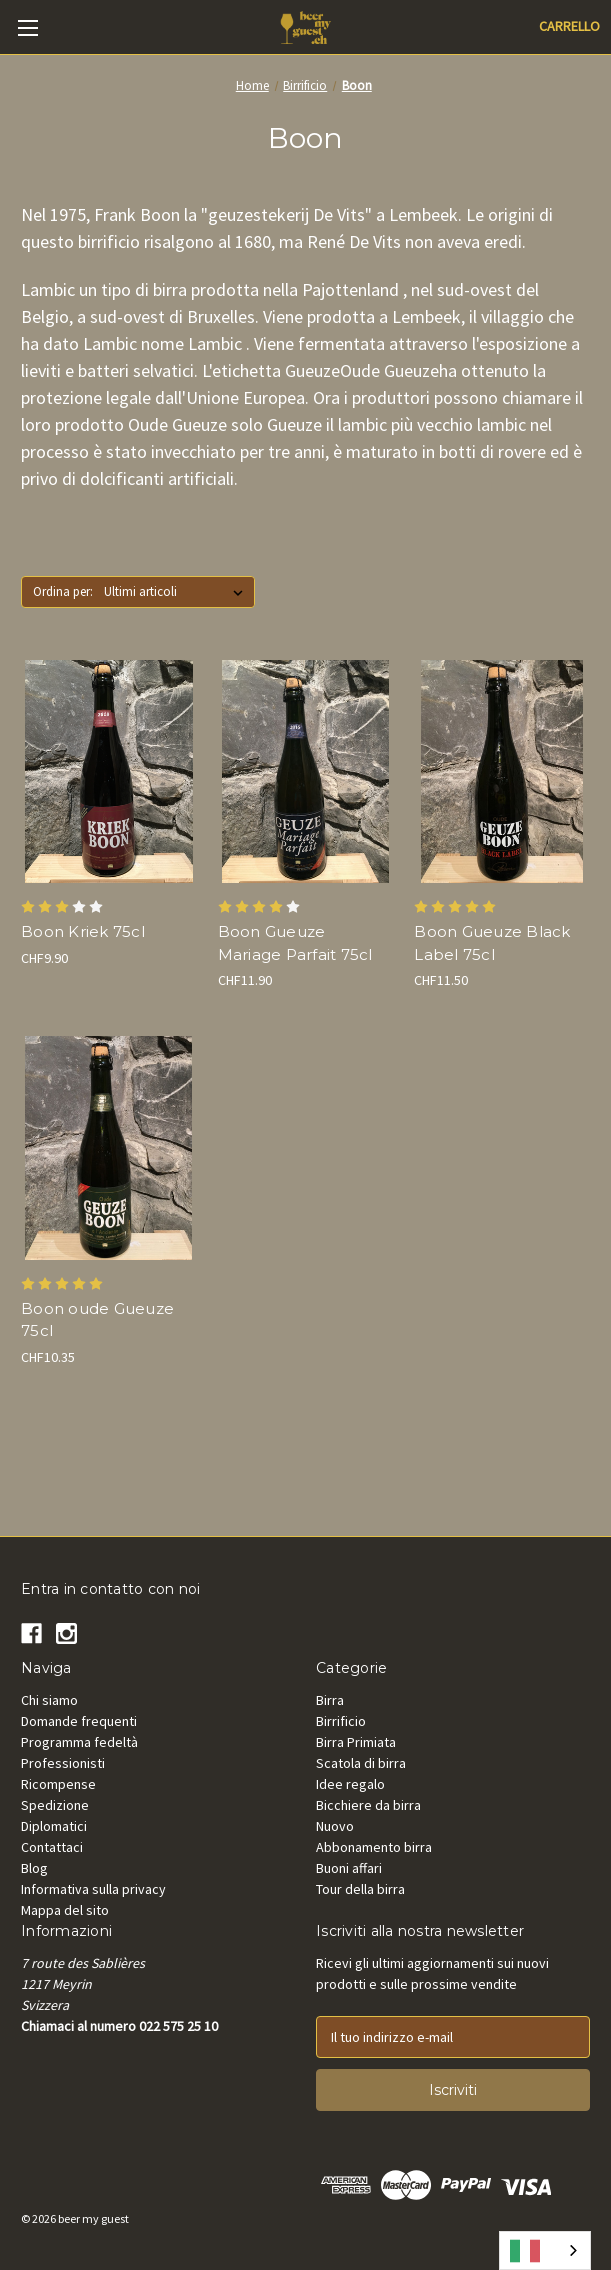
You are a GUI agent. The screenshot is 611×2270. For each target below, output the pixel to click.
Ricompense (58, 1784)
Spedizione (55, 1805)
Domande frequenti (79, 1721)
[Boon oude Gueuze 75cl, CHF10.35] (109, 1148)
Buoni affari (349, 1868)
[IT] (545, 2250)
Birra (330, 1700)
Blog (34, 1868)
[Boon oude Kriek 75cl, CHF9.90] (109, 772)
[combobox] (545, 2250)
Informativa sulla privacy (93, 1889)
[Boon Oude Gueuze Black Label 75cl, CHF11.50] (502, 772)
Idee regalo (350, 1784)
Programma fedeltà (79, 1742)
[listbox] (177, 592)
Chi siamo (49, 1700)
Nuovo (335, 1826)
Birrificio (341, 1721)
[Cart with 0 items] (569, 26)
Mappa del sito (65, 1910)
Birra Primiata (356, 1742)
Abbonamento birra (374, 1847)
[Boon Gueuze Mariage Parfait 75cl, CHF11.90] (306, 772)
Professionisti (63, 1763)
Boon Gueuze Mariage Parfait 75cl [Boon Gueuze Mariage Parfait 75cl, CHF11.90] (295, 943)
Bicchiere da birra (368, 1805)
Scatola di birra (361, 1763)
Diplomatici (54, 1826)
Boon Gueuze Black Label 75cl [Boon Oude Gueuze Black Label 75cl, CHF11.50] (492, 943)
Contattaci (52, 1847)
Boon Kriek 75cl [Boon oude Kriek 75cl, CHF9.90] (83, 931)
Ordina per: (63, 591)
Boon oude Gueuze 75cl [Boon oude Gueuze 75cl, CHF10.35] (97, 1320)
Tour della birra (360, 1889)
